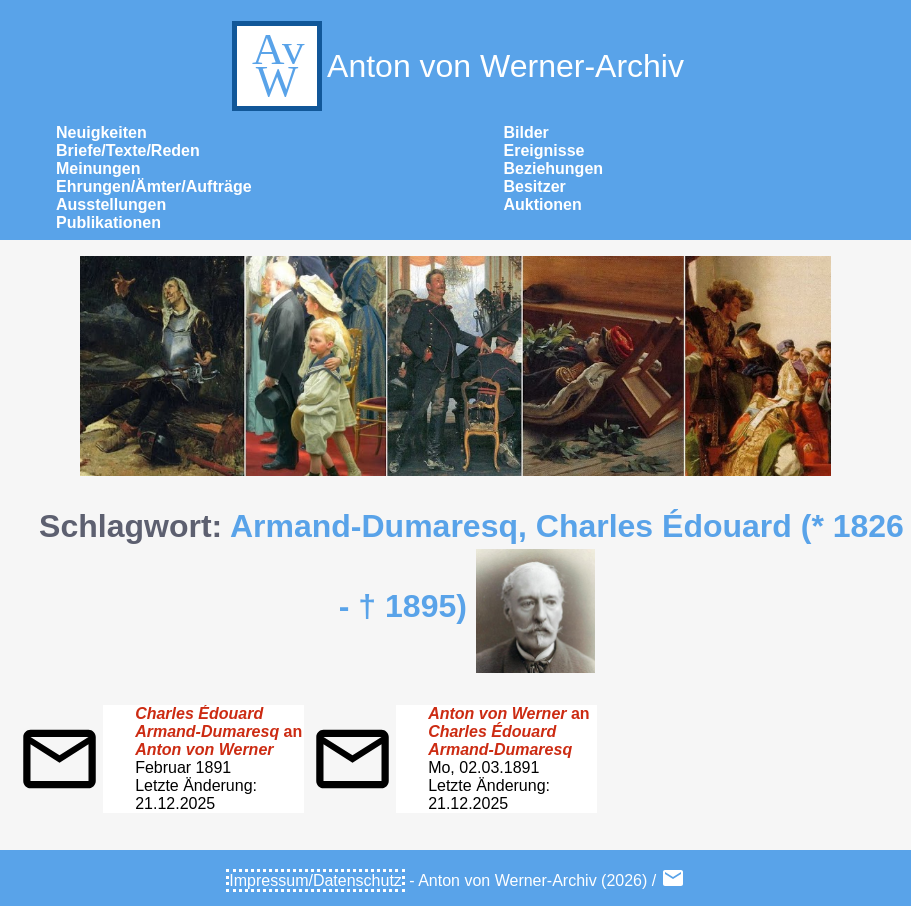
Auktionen (543, 204)
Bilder (526, 132)
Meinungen (98, 168)
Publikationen (108, 222)
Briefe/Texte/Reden (128, 150)
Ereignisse (544, 150)
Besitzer (535, 186)
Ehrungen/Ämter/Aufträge (154, 186)
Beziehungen (554, 168)
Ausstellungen (111, 204)
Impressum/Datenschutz (315, 880)
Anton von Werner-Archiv (455, 66)
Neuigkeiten (101, 132)
